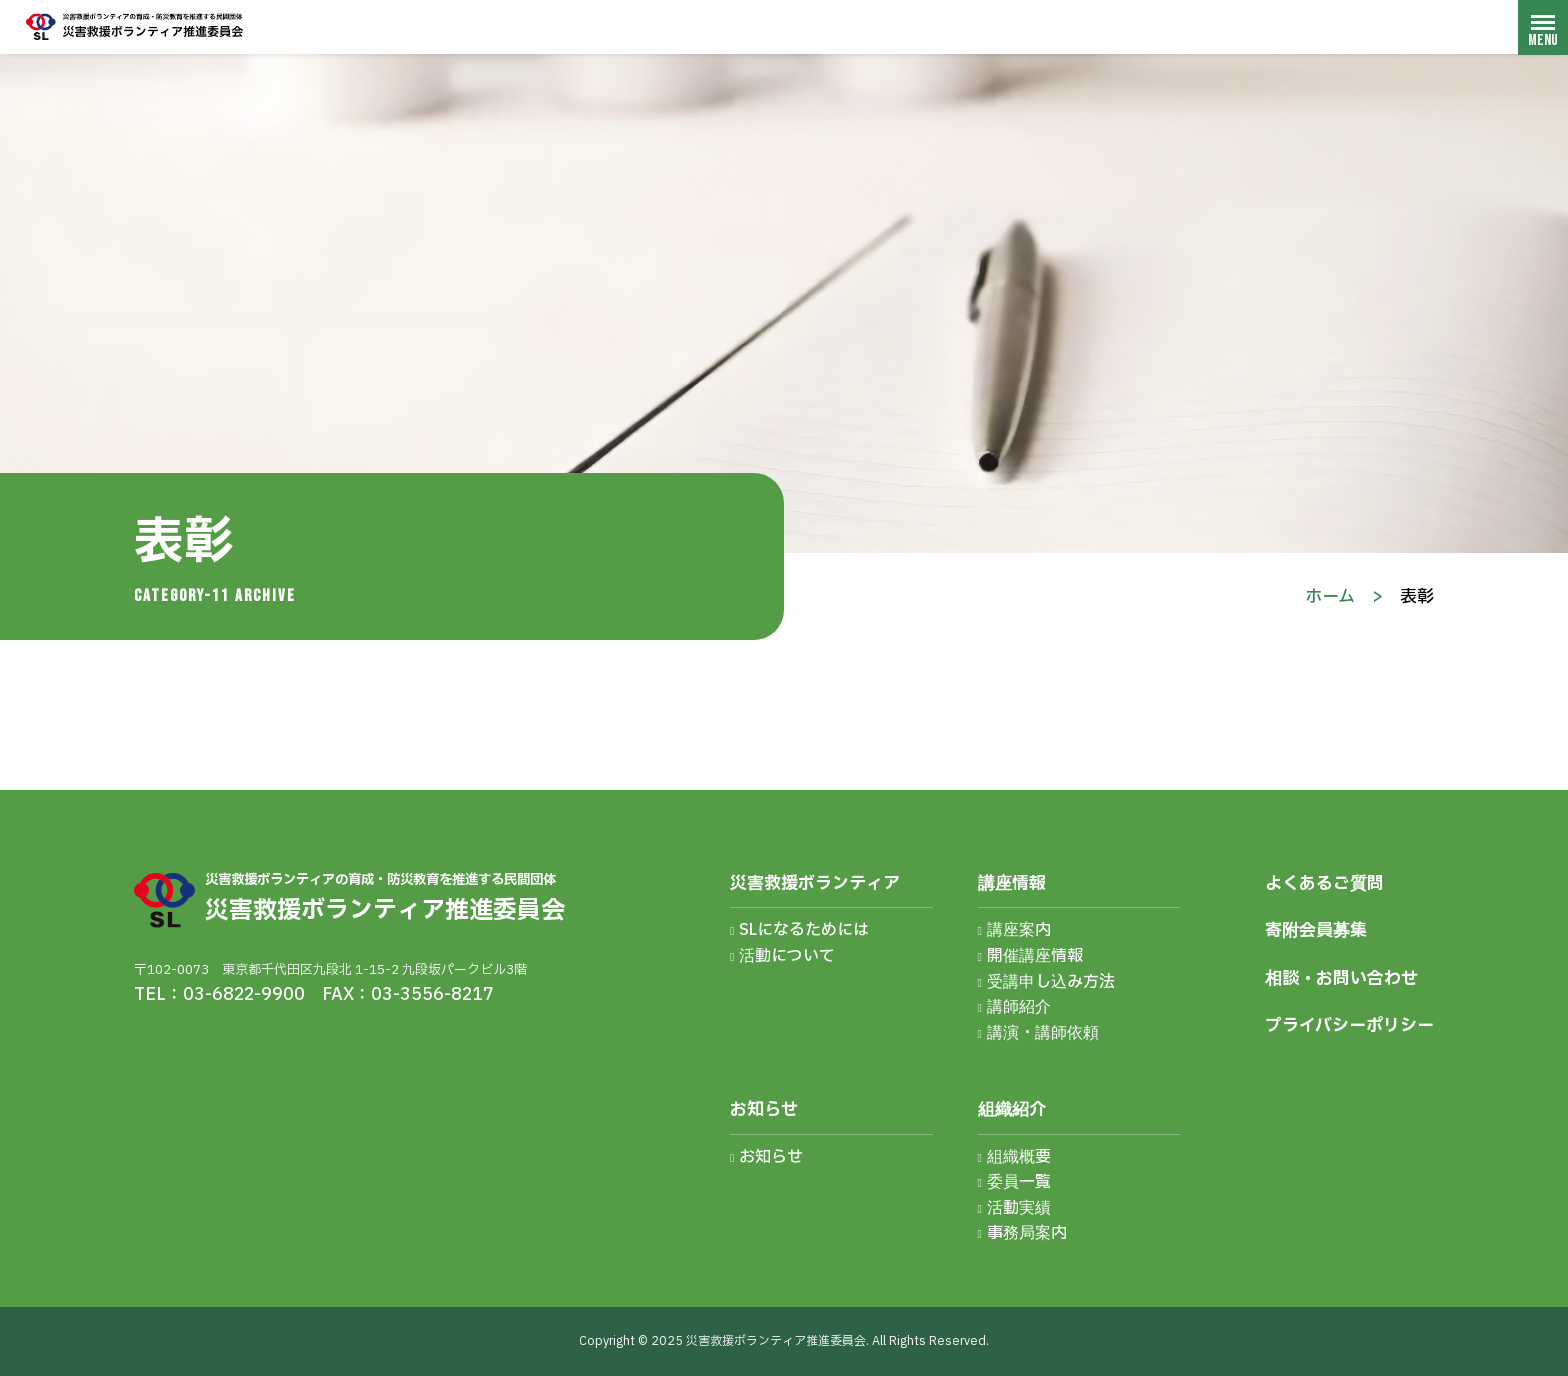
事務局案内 (1027, 1233)
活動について (787, 956)
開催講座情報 (1035, 956)
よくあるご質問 (1324, 883)
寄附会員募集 (1316, 930)
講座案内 (1019, 930)
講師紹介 (1019, 1007)
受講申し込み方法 (1051, 982)
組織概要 (1019, 1157)
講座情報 (1012, 883)
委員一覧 (1019, 1182)
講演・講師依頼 (1043, 1033)
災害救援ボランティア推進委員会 (135, 26)
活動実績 (1019, 1208)
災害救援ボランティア (815, 883)
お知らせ (764, 1109)
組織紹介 (1012, 1109)
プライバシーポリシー (1349, 1025)
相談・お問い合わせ (1341, 978)
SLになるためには (804, 930)
